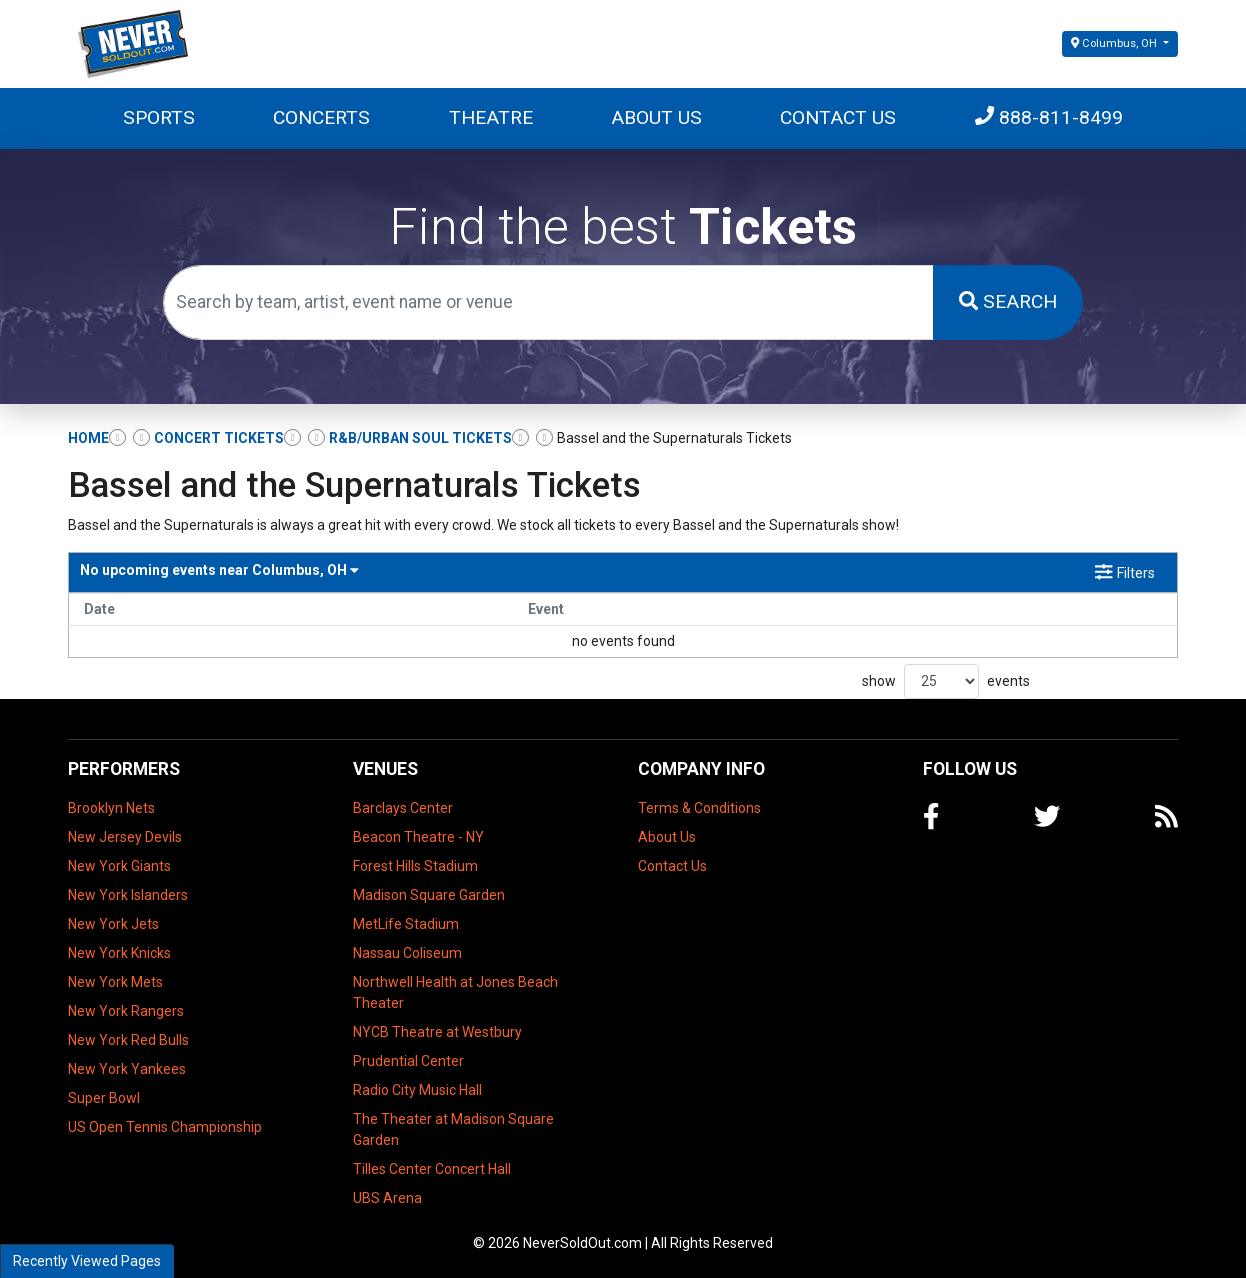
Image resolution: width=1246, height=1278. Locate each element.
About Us (656, 117)
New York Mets (115, 982)
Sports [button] (159, 117)
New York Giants (119, 866)
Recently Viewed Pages (87, 1261)
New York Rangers (126, 1011)
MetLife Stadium (406, 924)
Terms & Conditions (699, 808)
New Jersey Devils (125, 837)
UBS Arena (387, 1198)
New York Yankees (127, 1069)
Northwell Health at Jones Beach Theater (455, 992)
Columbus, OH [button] (1115, 43)
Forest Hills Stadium (415, 866)
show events (946, 681)
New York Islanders (128, 895)
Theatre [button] (491, 117)
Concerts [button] (321, 117)
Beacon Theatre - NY (418, 837)
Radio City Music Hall (417, 1090)
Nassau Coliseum (407, 953)
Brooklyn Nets (111, 808)
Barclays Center (403, 808)
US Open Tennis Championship (165, 1127)
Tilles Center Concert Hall (432, 1169)
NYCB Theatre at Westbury (437, 1032)
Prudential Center (408, 1061)
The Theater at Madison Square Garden (453, 1129)
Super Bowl (104, 1098)
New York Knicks (119, 953)
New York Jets (113, 924)
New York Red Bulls (128, 1040)
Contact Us (838, 117)
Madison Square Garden (429, 895)
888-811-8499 (1049, 117)
